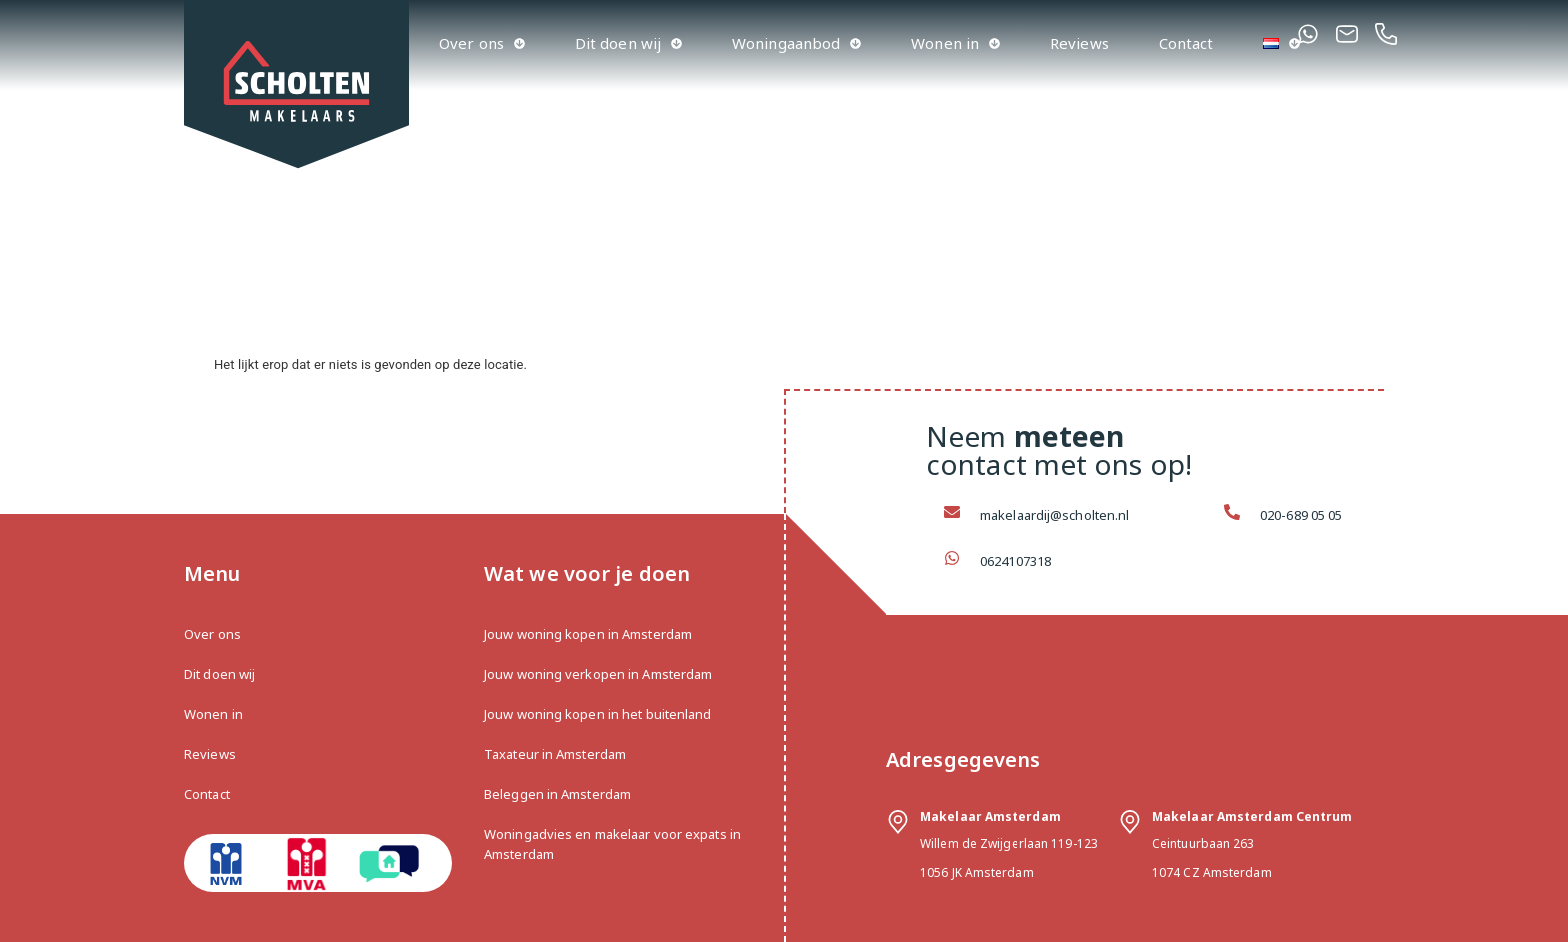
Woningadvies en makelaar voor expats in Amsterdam (612, 844)
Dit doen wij (628, 43)
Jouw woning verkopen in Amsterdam (598, 674)
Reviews (1079, 43)
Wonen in (955, 43)
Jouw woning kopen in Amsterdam (588, 634)
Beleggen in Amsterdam (557, 794)
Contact (1186, 43)
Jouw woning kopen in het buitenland (598, 714)
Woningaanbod (796, 43)
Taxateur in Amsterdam (555, 754)
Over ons (482, 43)
